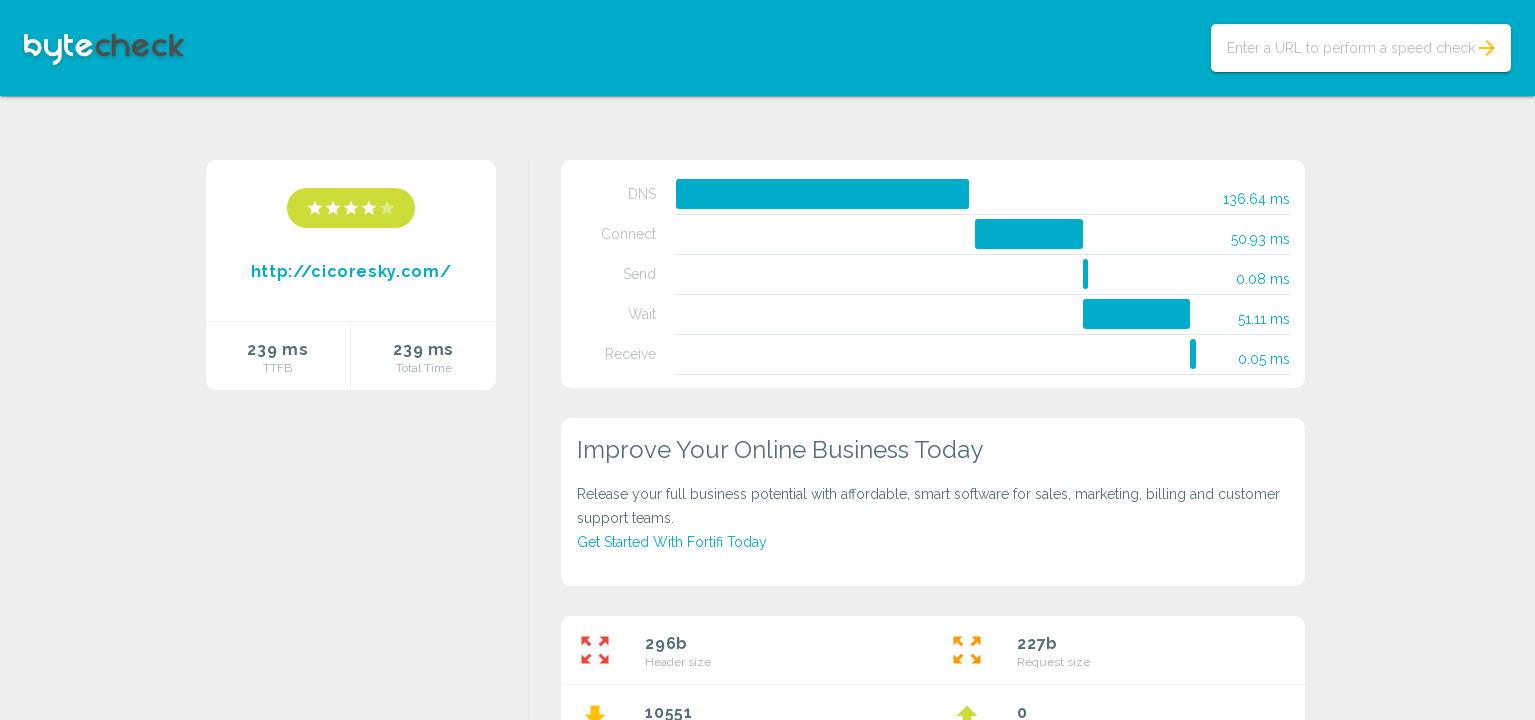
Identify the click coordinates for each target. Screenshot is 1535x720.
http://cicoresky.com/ (351, 271)
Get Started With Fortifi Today (672, 542)
